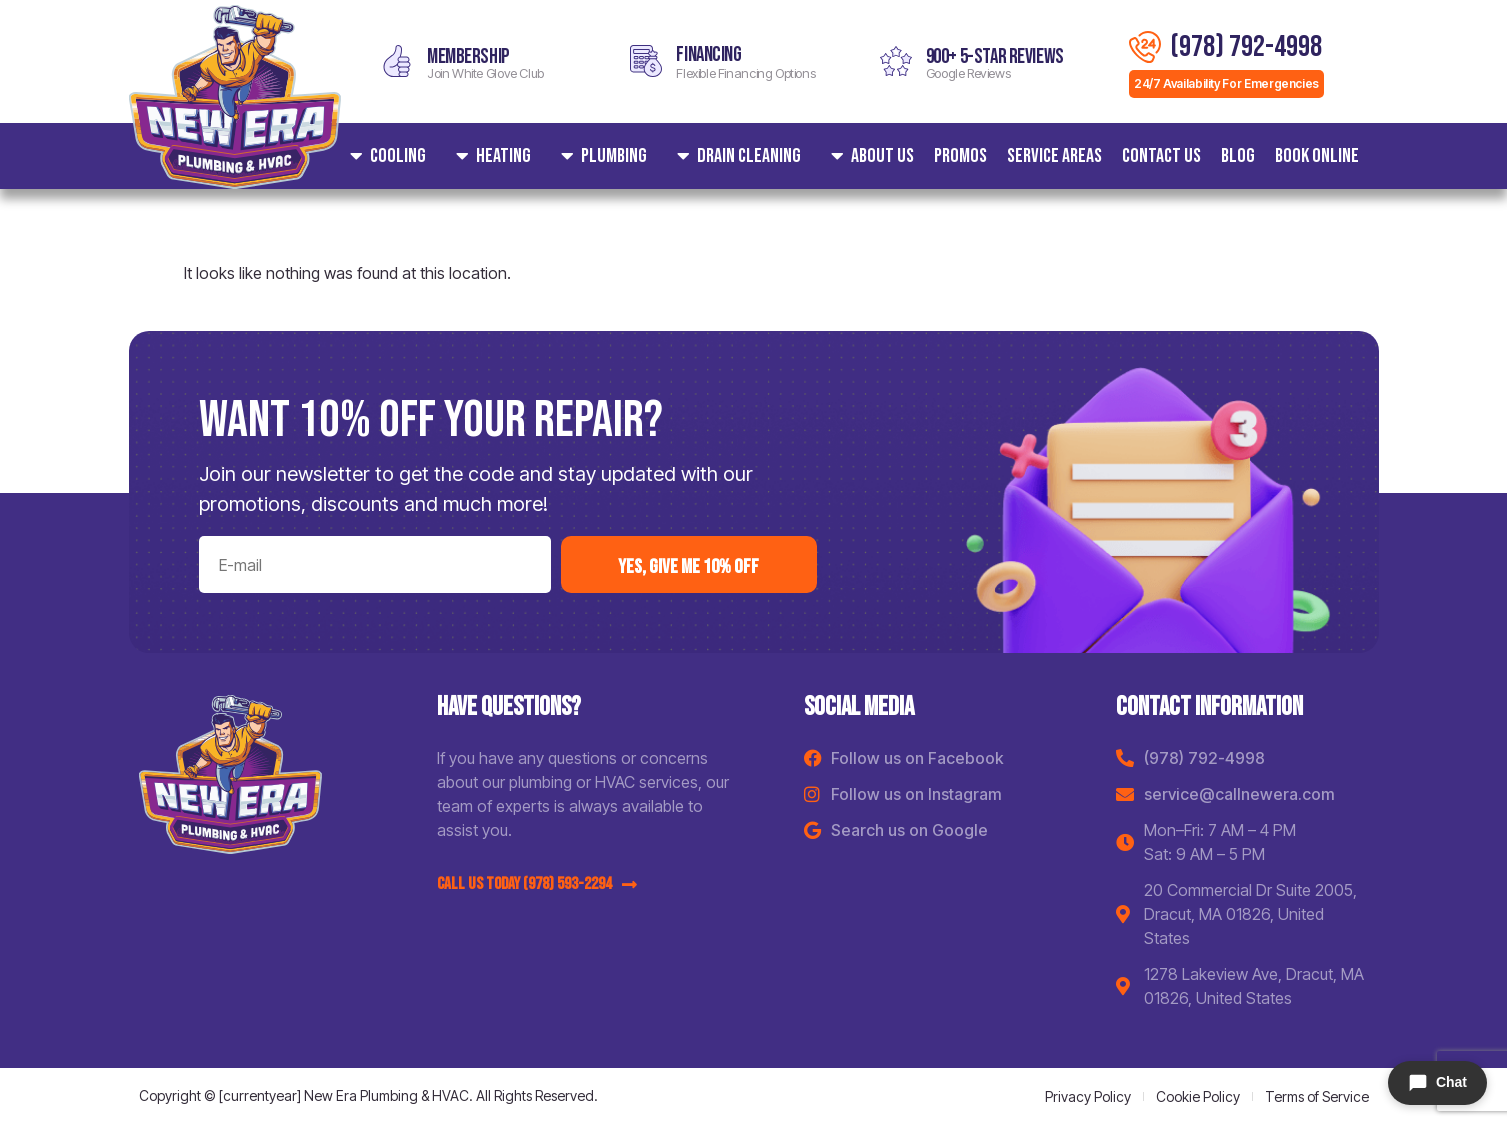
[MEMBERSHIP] (397, 61)
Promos (960, 156)
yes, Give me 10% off (688, 567)
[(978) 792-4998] (1145, 47)
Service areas (1054, 156)
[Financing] (646, 61)
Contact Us (1161, 156)
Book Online (1317, 156)
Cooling (383, 156)
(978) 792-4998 (1246, 47)
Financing (708, 54)
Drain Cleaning (734, 156)
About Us (867, 156)
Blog (1238, 156)
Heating (488, 156)
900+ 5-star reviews (995, 56)
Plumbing (599, 156)
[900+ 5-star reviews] (896, 61)
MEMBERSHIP (468, 56)
